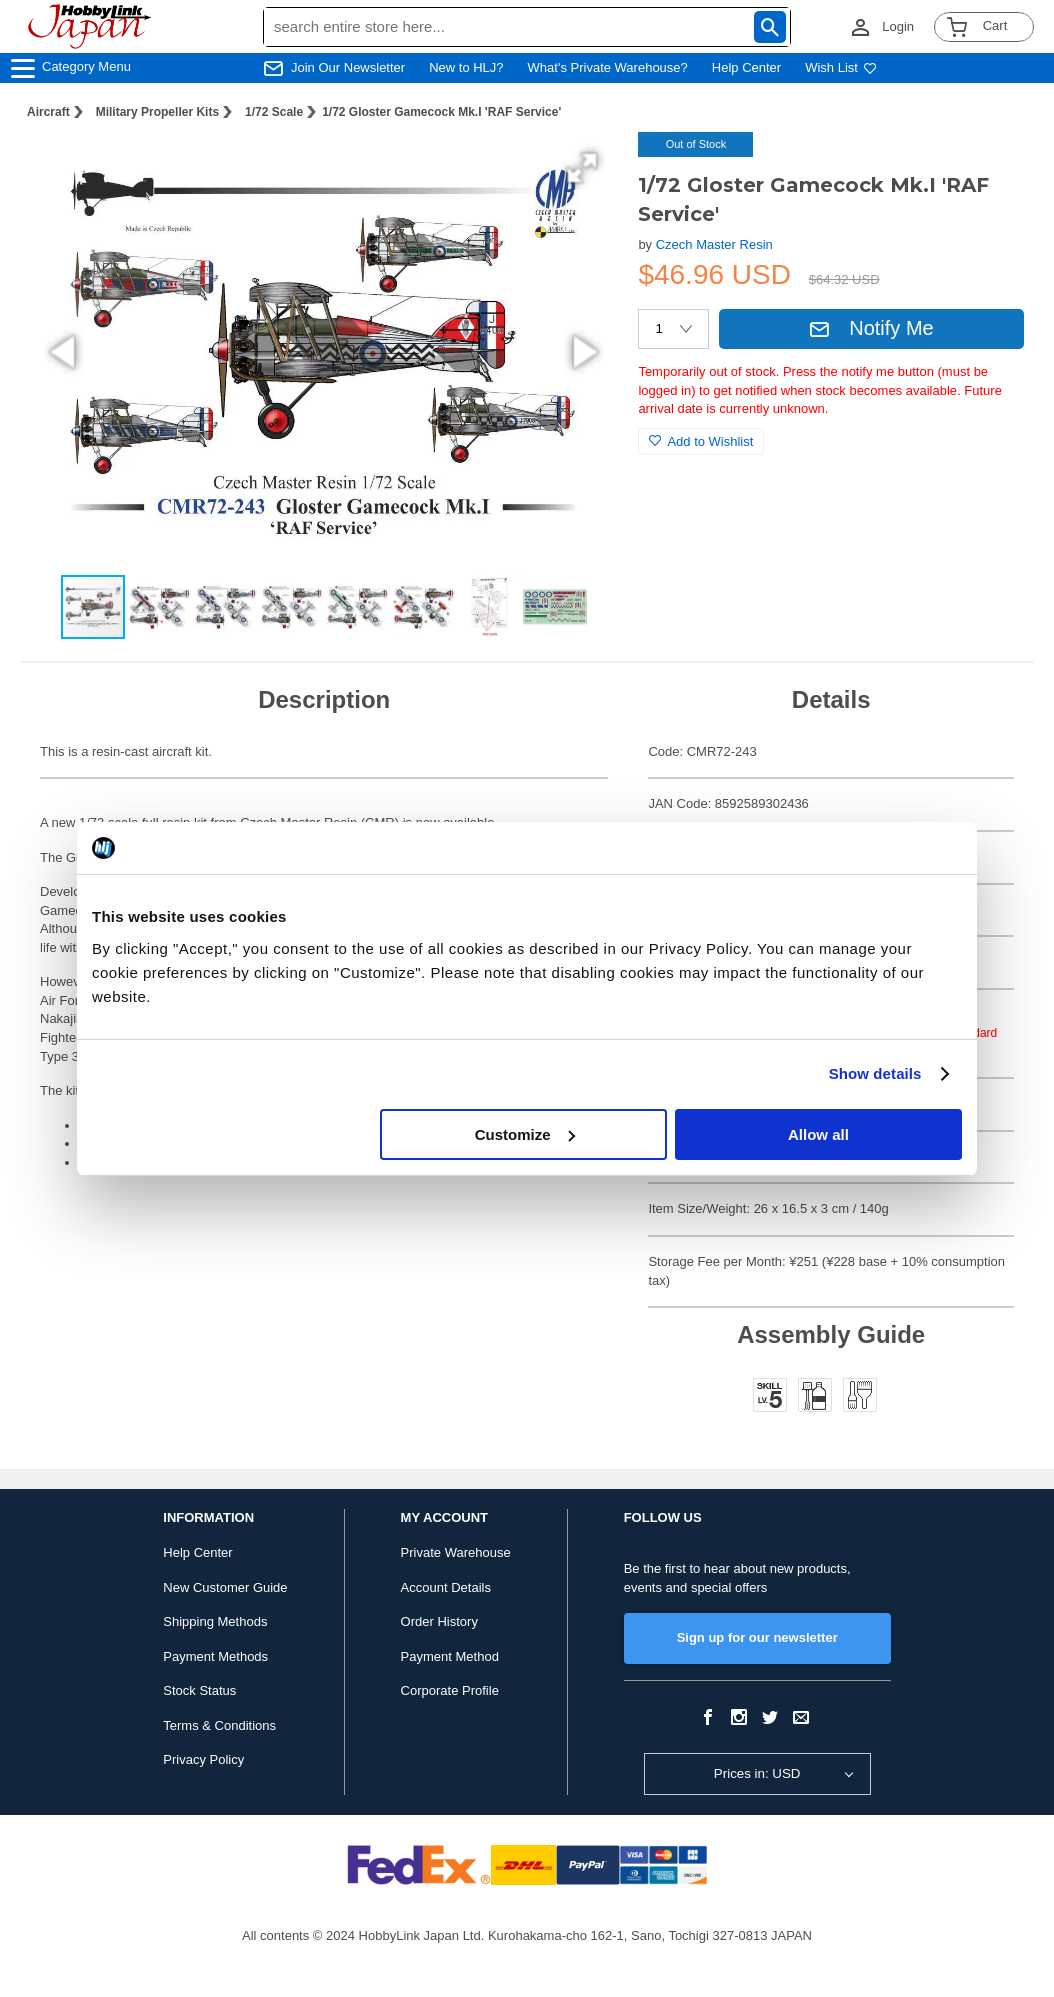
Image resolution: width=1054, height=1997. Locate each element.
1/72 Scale (274, 112)
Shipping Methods (215, 1621)
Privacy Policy (203, 1759)
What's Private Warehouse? (608, 67)
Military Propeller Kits (157, 112)
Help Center (746, 67)
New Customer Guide (225, 1587)
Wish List (841, 67)
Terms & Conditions (219, 1725)
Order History (439, 1621)
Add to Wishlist (701, 441)
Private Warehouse (456, 1552)
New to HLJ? (466, 67)
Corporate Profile (450, 1690)
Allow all (818, 1134)
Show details (875, 1073)
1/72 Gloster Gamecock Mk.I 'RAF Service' (441, 112)
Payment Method (450, 1656)
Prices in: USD (757, 1773)
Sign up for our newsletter (757, 1637)
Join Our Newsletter (348, 67)
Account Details (446, 1587)
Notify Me (871, 328)
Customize (525, 1134)
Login (898, 26)
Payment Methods (215, 1656)
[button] (582, 168)
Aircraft (48, 112)
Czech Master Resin (714, 244)
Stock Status (199, 1690)
